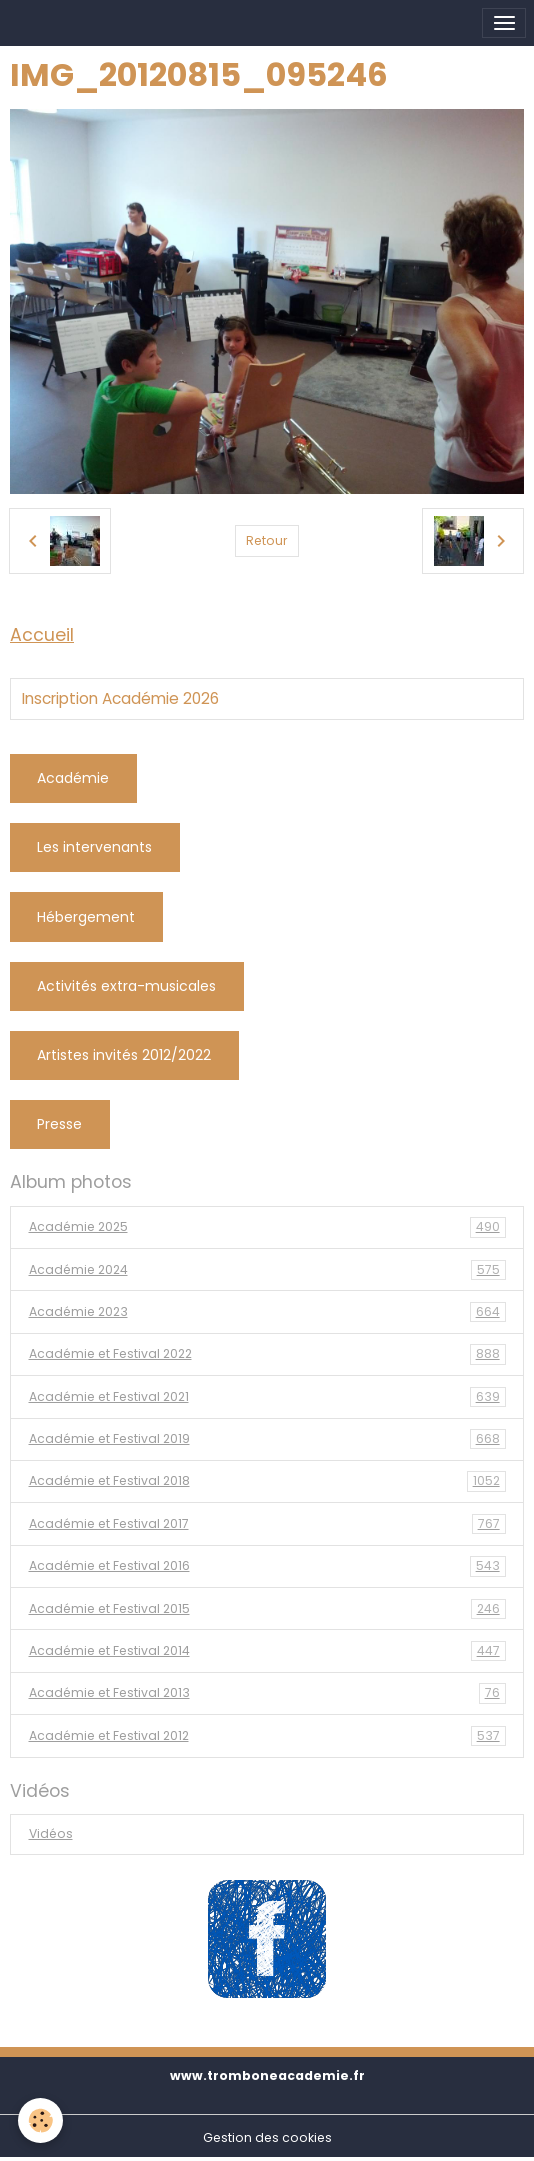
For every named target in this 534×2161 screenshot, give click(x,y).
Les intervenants (94, 847)
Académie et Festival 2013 (267, 1693)
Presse (59, 1124)
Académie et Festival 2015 (267, 1609)
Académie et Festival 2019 (267, 1439)
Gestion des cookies (267, 2137)
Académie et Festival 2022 (267, 1354)
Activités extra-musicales (126, 986)
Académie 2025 (267, 1227)
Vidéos (51, 1833)
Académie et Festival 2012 (267, 1736)
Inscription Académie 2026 (120, 699)
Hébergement (86, 917)
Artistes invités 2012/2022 (124, 1055)
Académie (73, 778)
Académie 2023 (267, 1312)
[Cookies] (40, 2120)
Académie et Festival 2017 (267, 1524)
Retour (266, 540)
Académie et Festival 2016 (267, 1566)
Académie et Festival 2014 (267, 1651)
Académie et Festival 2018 (267, 1481)
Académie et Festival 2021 (267, 1397)
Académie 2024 (267, 1270)
